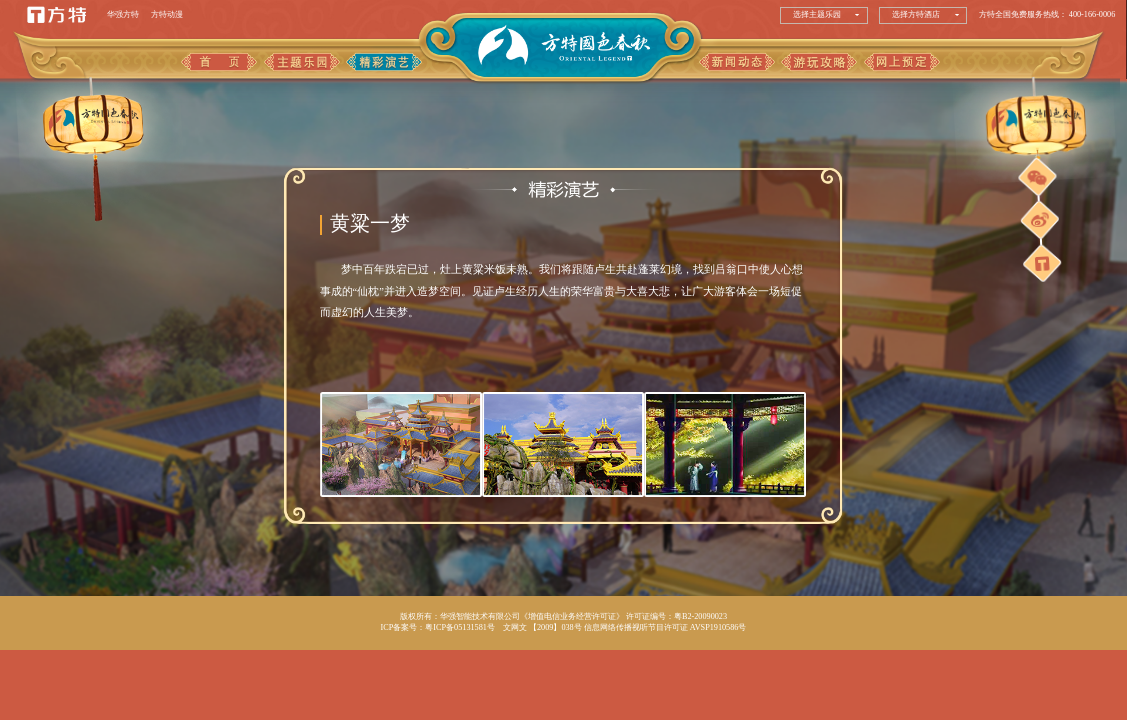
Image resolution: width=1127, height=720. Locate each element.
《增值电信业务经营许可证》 (572, 616)
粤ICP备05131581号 (460, 627)
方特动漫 (167, 14)
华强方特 (123, 14)
